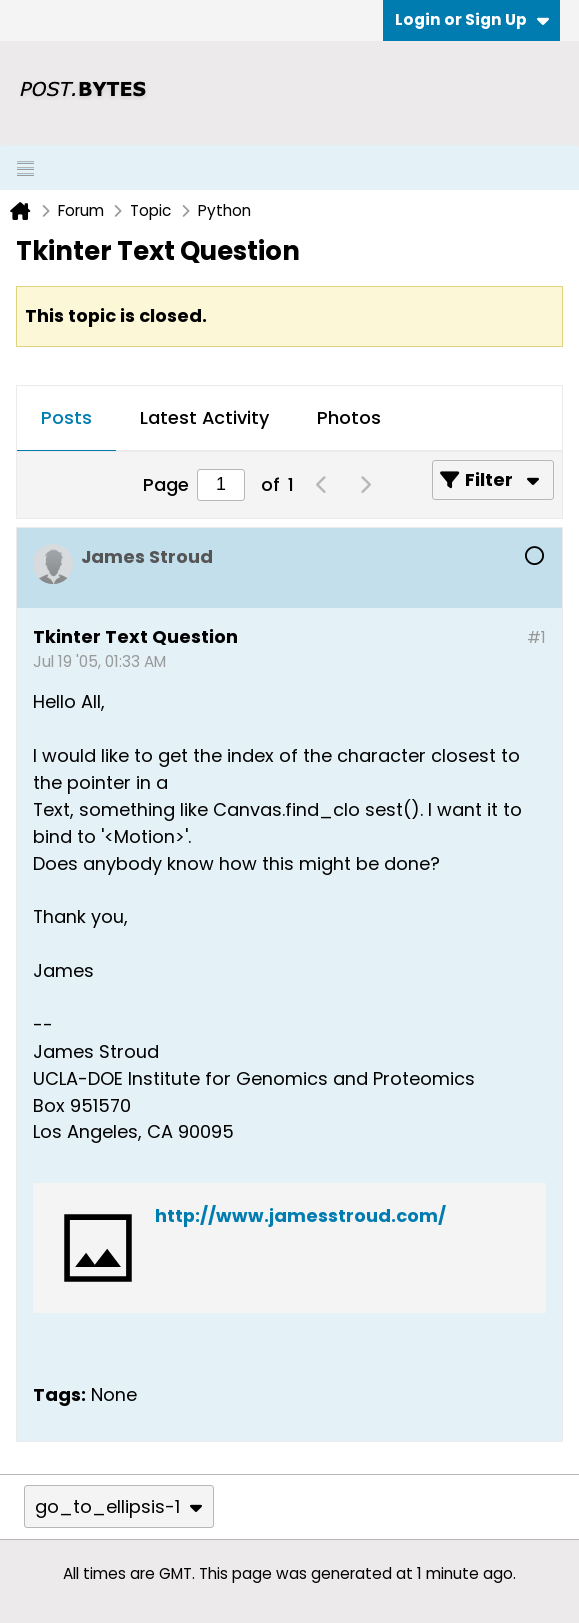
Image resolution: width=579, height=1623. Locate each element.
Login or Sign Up (472, 19)
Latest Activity (204, 417)
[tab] (66, 419)
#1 (536, 637)
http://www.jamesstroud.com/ (300, 1215)
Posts (66, 417)
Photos (349, 417)
